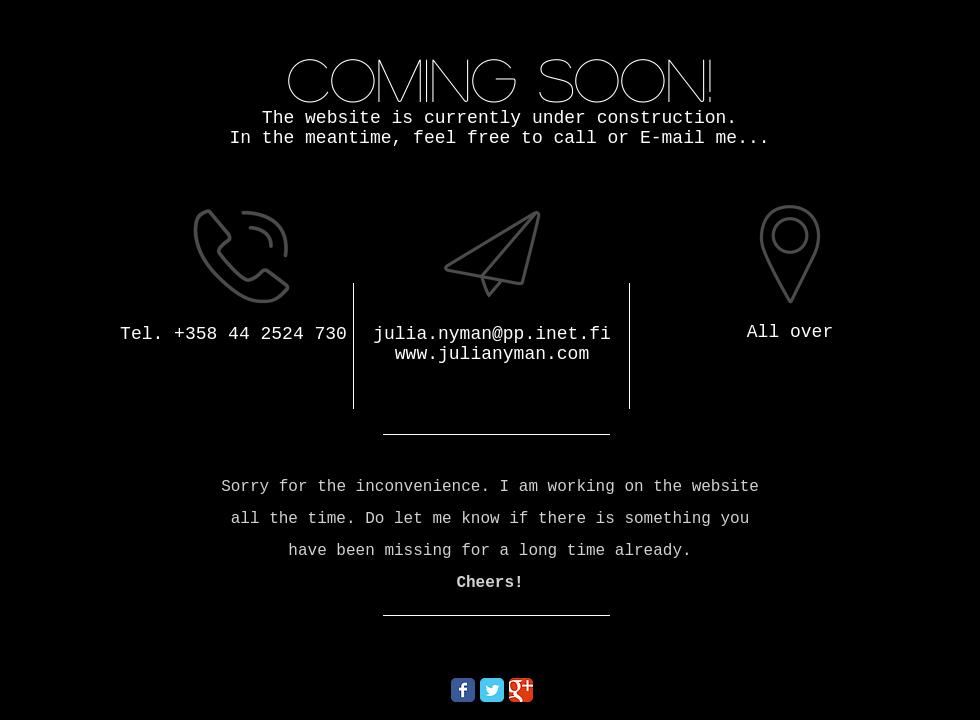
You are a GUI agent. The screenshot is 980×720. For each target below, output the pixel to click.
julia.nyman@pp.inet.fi (492, 334)
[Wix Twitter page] (492, 690)
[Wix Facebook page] (463, 690)
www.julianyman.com (492, 354)
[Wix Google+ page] (521, 690)
